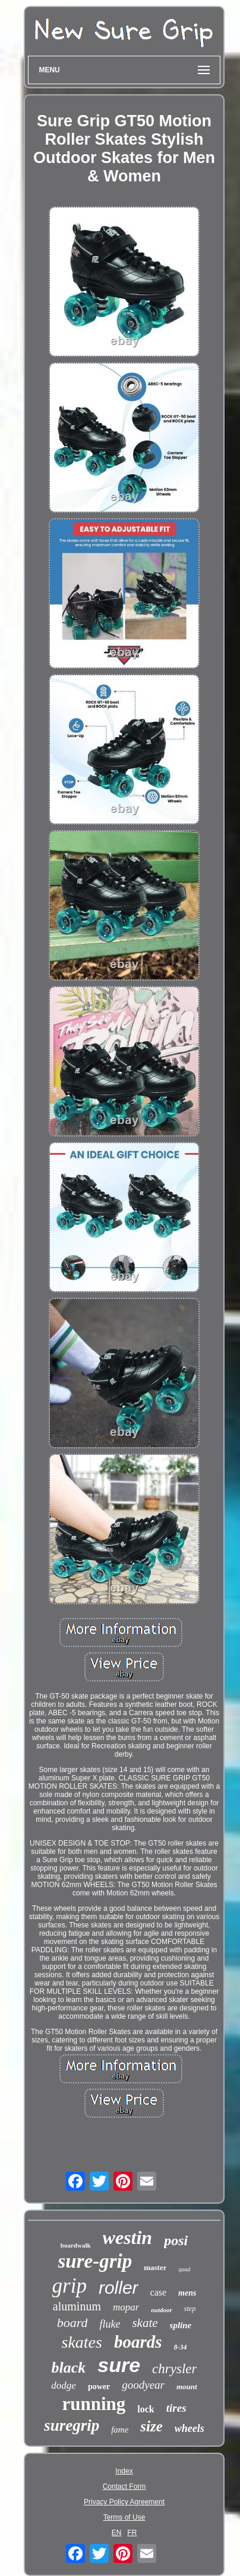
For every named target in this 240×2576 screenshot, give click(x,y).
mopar (126, 2307)
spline (181, 2325)
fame (119, 2429)
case (158, 2292)
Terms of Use (124, 2517)
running (93, 2403)
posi (176, 2240)
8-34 (180, 2347)
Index (123, 2471)
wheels (189, 2428)
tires (176, 2408)
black (69, 2367)
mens (187, 2292)
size (151, 2426)
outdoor (161, 2309)
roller (118, 2287)
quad (184, 2269)
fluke (109, 2324)
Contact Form (124, 2486)
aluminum (77, 2306)
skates (81, 2342)
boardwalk (76, 2245)
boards (138, 2341)
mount (186, 2386)
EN (117, 2533)
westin (128, 2237)
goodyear (143, 2385)
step (189, 2308)
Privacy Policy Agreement (124, 2502)
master (155, 2267)
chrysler (174, 2368)
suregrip (71, 2425)
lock (145, 2409)
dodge (63, 2385)
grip (69, 2285)
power (99, 2386)
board (72, 2322)
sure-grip (95, 2261)
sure (118, 2365)
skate (144, 2323)
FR (132, 2533)
